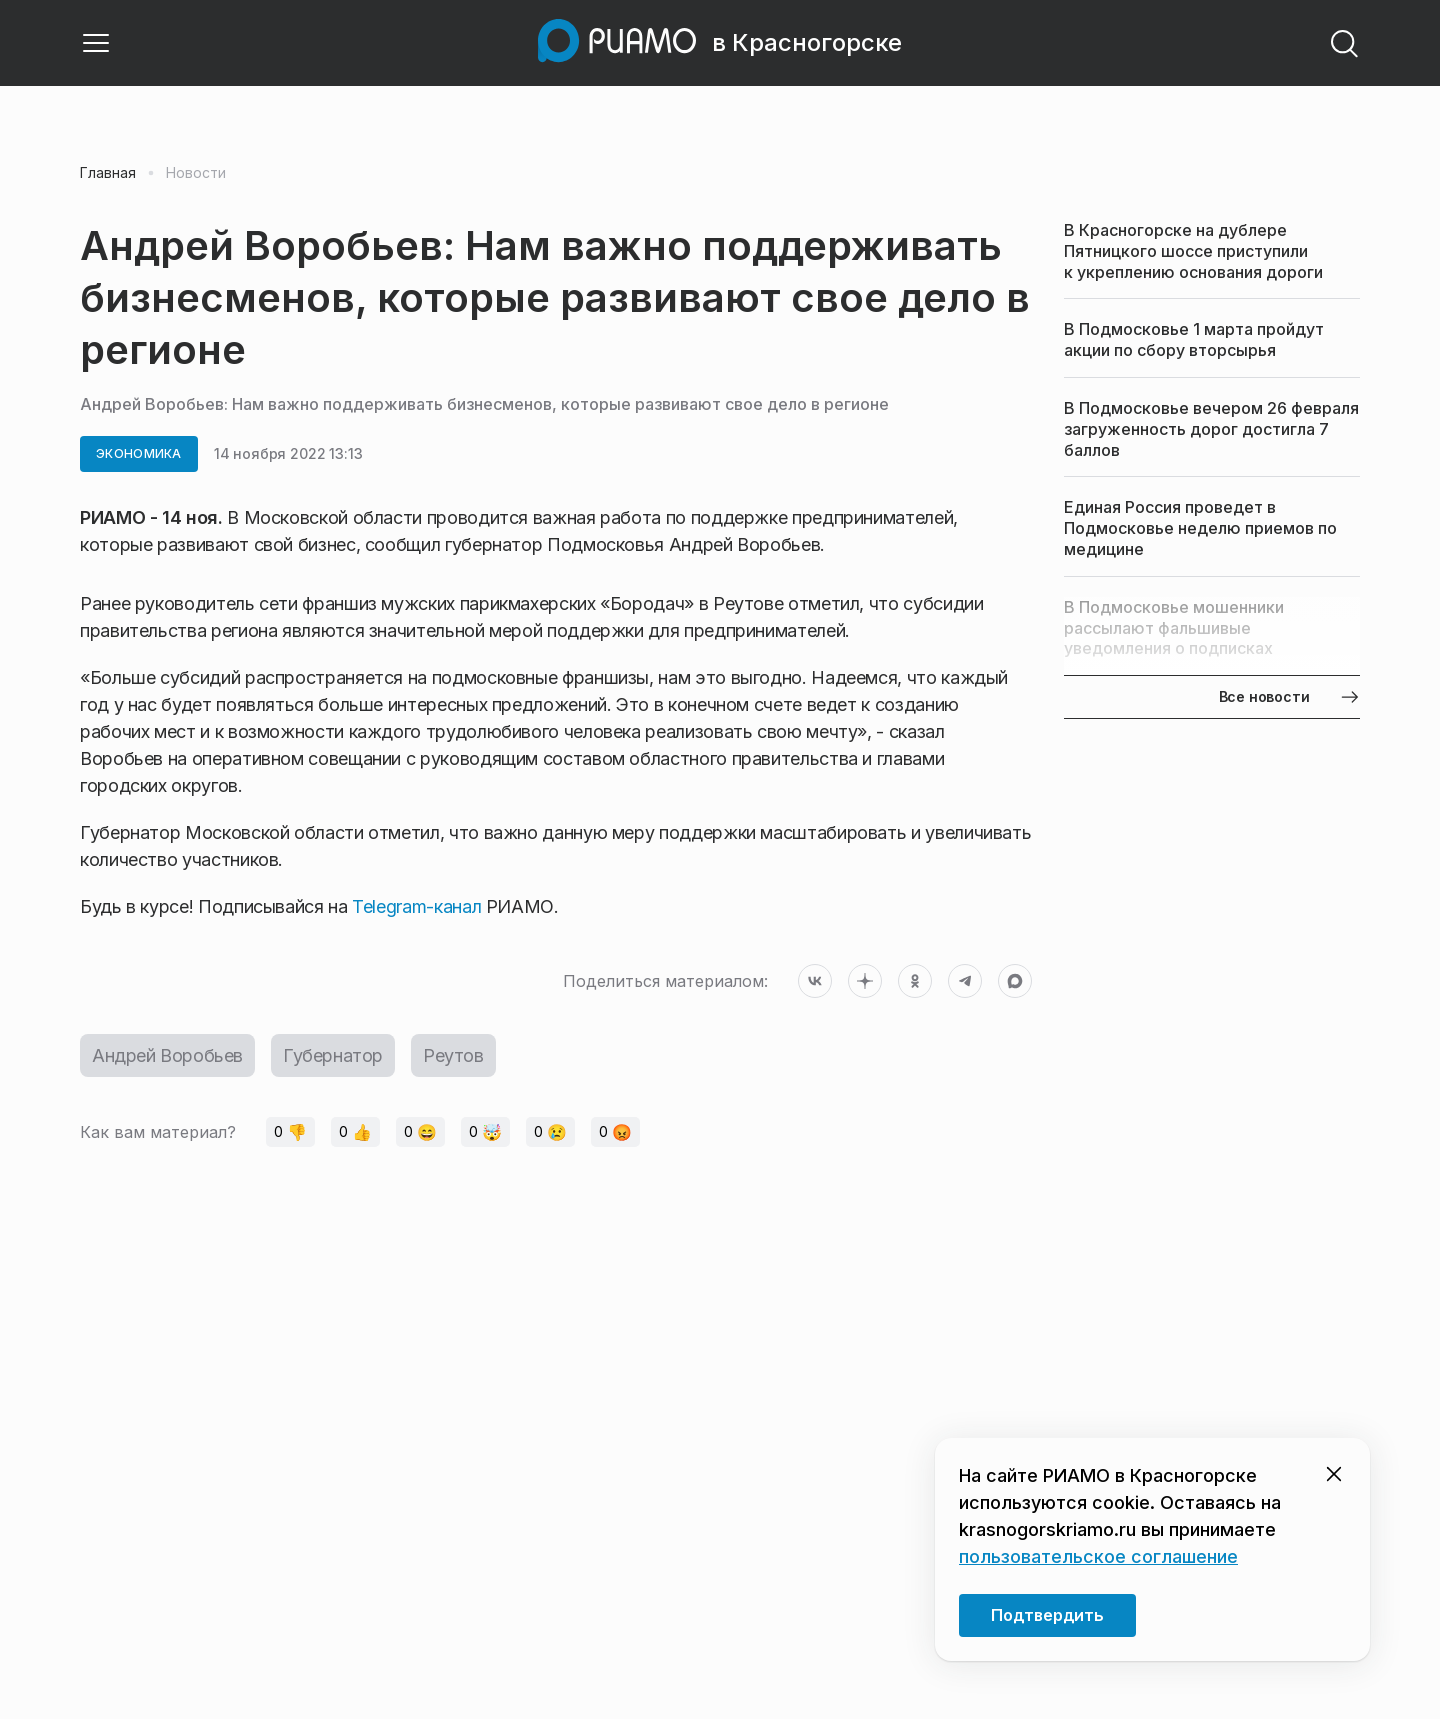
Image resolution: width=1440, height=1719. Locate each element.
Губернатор (333, 1055)
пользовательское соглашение (1098, 1556)
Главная (108, 173)
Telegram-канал (416, 906)
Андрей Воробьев (167, 1055)
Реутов (453, 1055)
